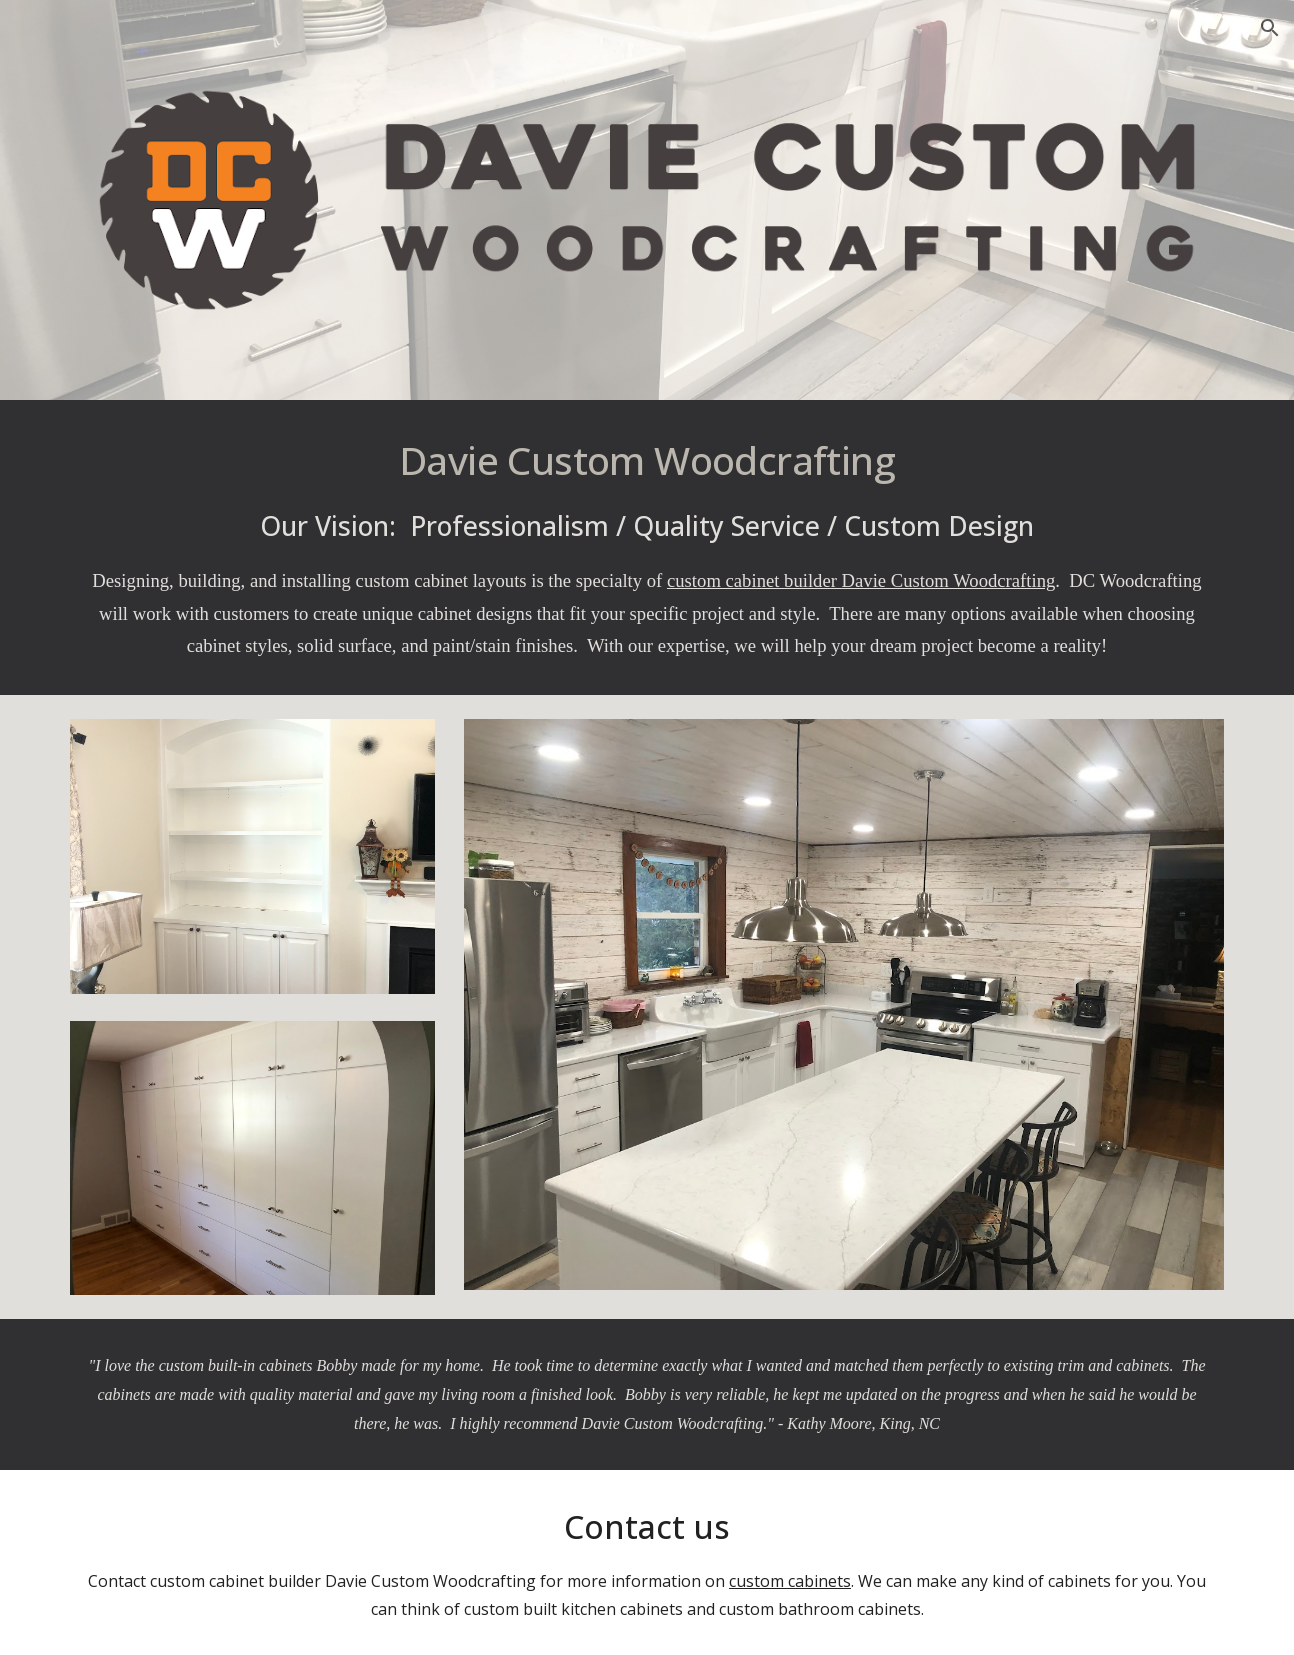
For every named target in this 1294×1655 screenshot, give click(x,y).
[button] (1270, 28)
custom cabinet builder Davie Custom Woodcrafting (861, 580)
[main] (647, 547)
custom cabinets (790, 1581)
